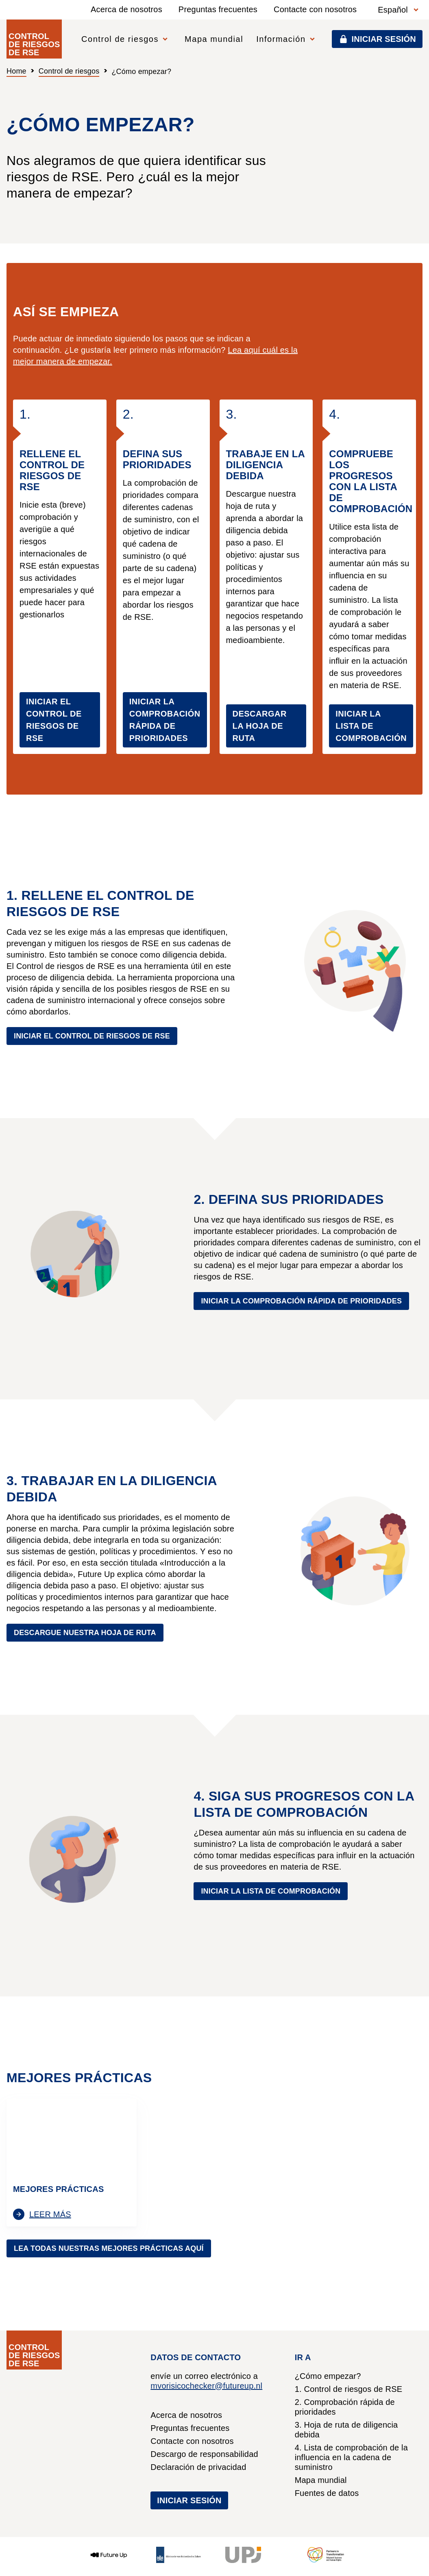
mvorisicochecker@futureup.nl (206, 2385)
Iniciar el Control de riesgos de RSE (92, 1036)
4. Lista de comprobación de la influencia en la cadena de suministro (351, 2457)
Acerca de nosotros (126, 9)
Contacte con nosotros (315, 9)
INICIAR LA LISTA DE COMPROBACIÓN (371, 726)
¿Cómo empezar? (328, 2376)
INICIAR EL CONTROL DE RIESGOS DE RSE (54, 720)
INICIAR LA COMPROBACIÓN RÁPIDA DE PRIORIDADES (164, 720)
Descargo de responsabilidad (204, 2454)
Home (16, 71)
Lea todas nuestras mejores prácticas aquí (109, 2248)
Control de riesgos (69, 71)
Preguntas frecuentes (218, 9)
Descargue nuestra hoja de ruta (85, 1633)
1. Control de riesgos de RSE (349, 2389)
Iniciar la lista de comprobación (270, 1891)
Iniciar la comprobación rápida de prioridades (301, 1301)
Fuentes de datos (327, 2493)
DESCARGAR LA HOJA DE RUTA (260, 726)
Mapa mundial (214, 39)
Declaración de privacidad (198, 2467)
